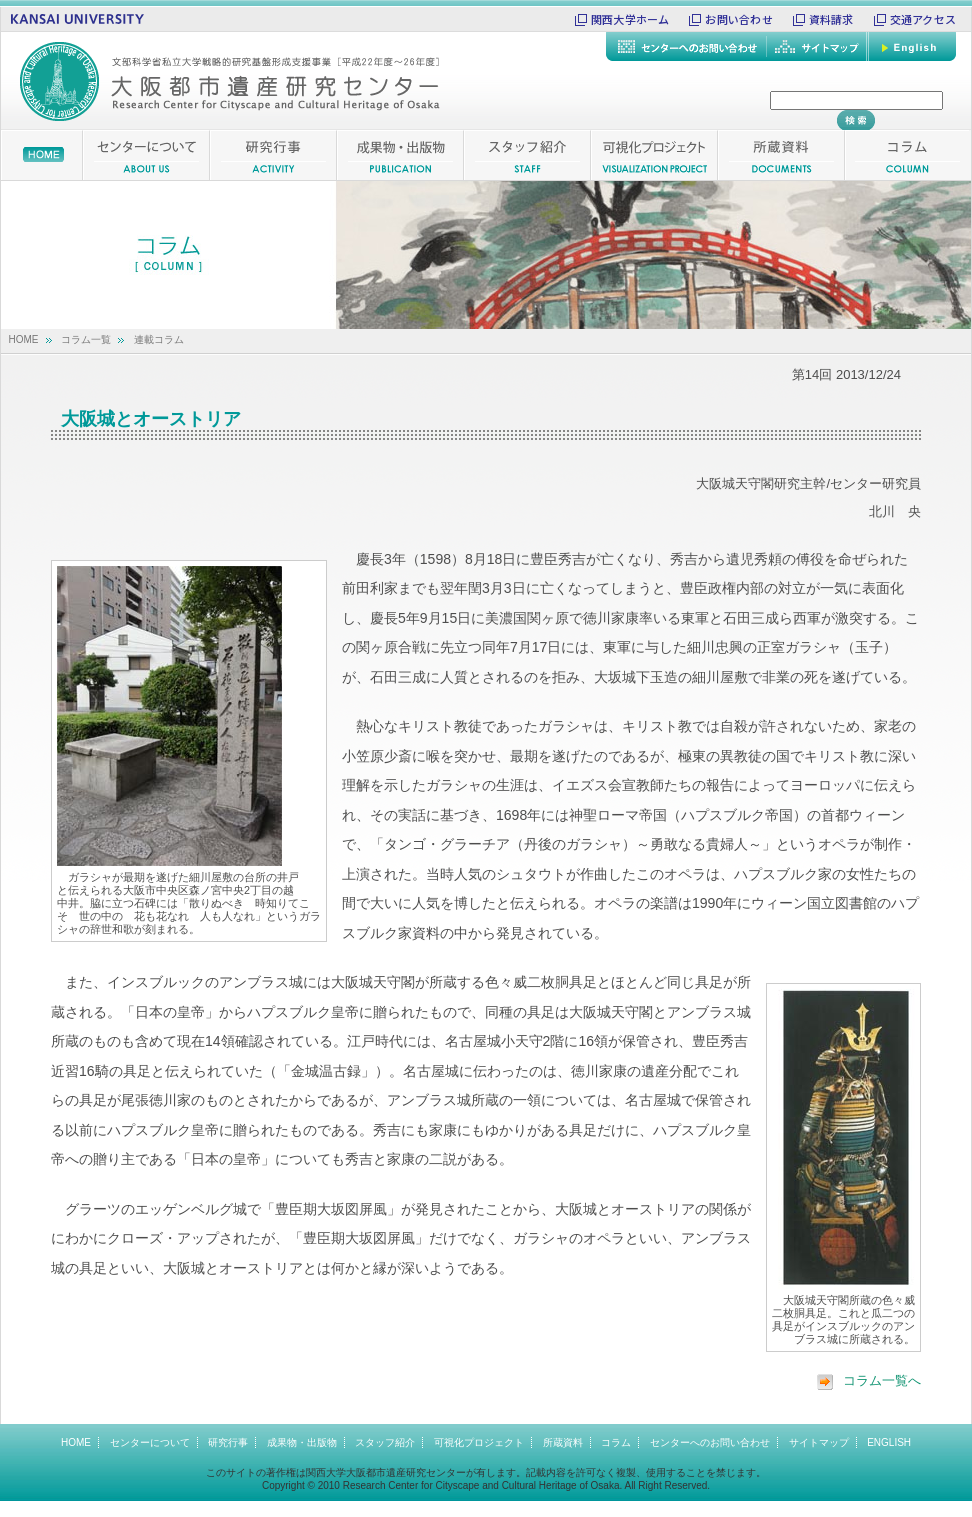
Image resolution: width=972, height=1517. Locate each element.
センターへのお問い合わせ (710, 1442)
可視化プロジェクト (479, 1442)
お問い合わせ (738, 19)
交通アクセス (923, 19)
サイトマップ (819, 1442)
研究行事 (228, 1442)
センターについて (150, 1442)
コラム (616, 1442)
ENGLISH (889, 1442)
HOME (24, 339)
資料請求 (831, 19)
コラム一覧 (86, 339)
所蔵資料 (563, 1442)
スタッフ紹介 (385, 1442)
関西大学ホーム (630, 19)
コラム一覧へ (869, 1380)
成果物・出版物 (302, 1442)
